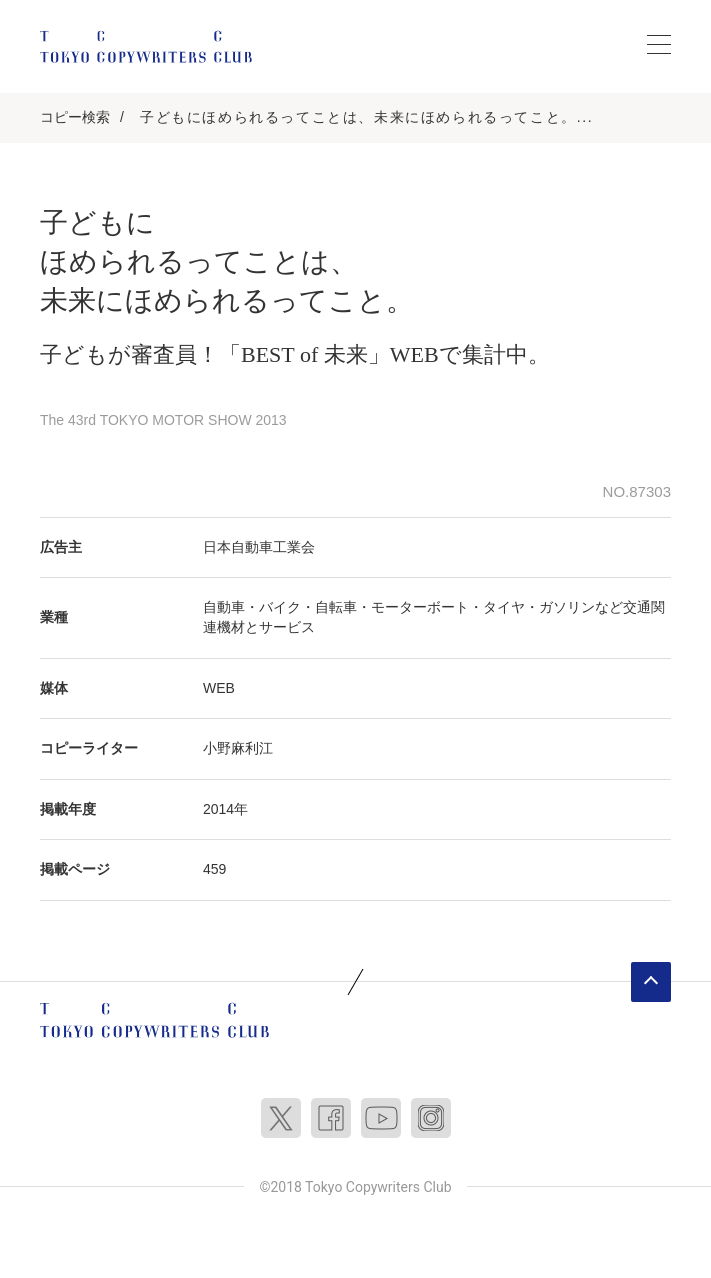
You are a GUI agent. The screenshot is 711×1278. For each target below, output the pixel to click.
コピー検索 (75, 117)
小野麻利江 (238, 748)
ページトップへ (651, 982)
